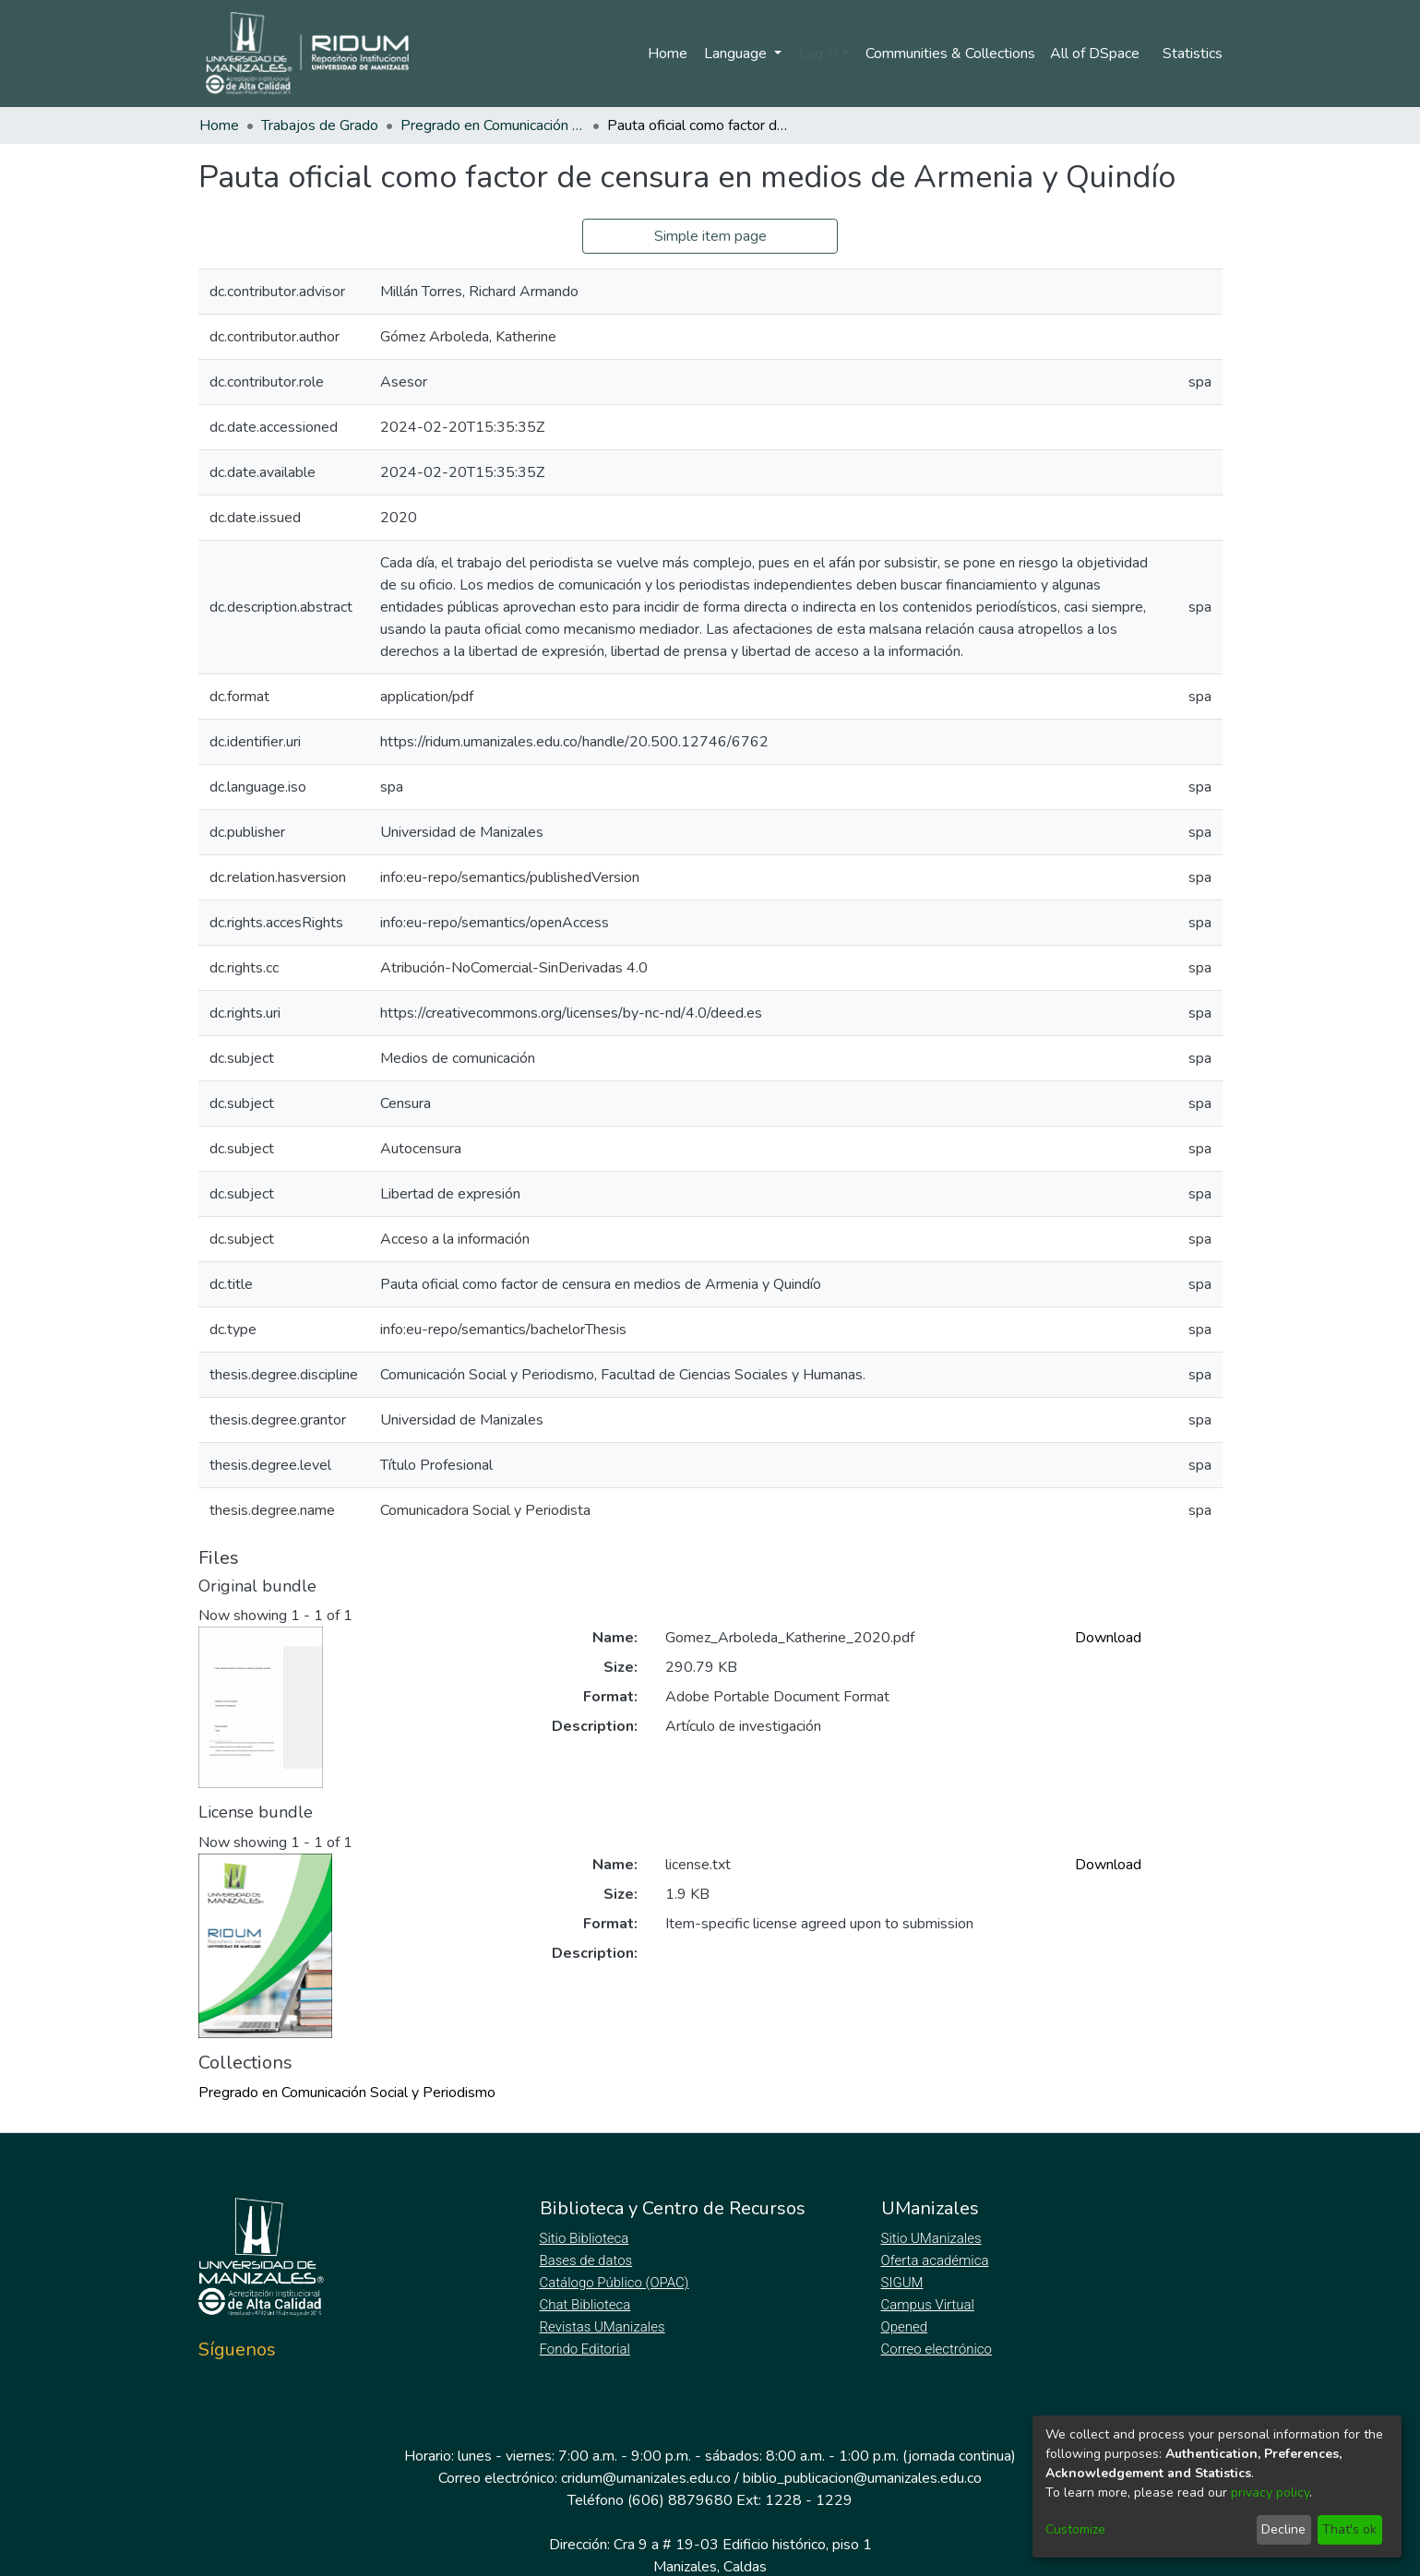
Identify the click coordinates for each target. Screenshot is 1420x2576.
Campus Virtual (928, 2305)
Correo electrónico (938, 2349)
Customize (1075, 2529)
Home (664, 53)
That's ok (1349, 2529)
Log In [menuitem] (814, 53)
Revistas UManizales (603, 2327)
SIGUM (902, 2282)
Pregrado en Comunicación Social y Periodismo (492, 125)
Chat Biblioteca (587, 2305)
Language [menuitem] (733, 53)
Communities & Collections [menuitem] (947, 53)
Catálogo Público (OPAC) (618, 2282)
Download (1108, 1638)
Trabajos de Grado (319, 125)
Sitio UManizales (932, 2238)
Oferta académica (936, 2260)
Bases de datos (588, 2260)
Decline (1283, 2529)
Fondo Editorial (586, 2349)
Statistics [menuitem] (1193, 53)
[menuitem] (1097, 53)
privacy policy (1270, 2492)
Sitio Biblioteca (586, 2238)
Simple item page (710, 236)
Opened (907, 2327)
